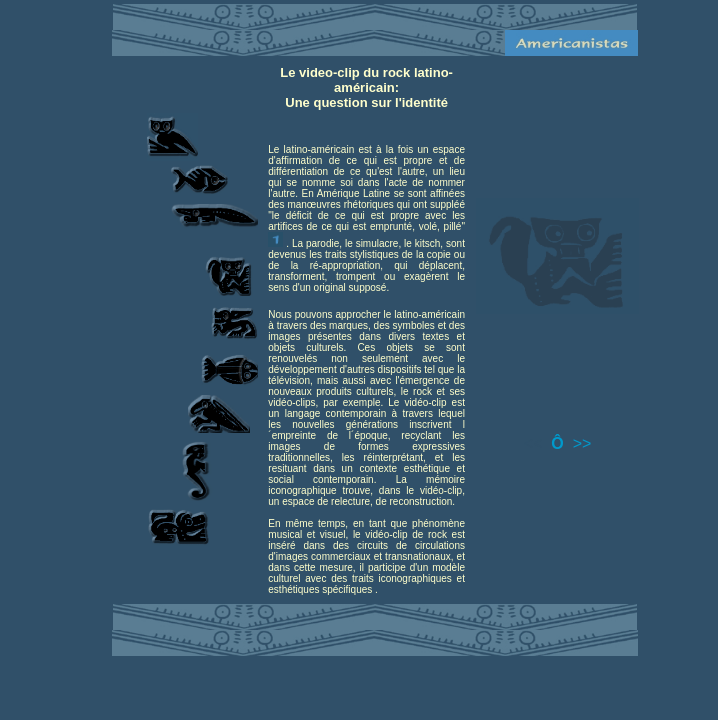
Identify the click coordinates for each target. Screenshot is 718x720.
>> (582, 443)
